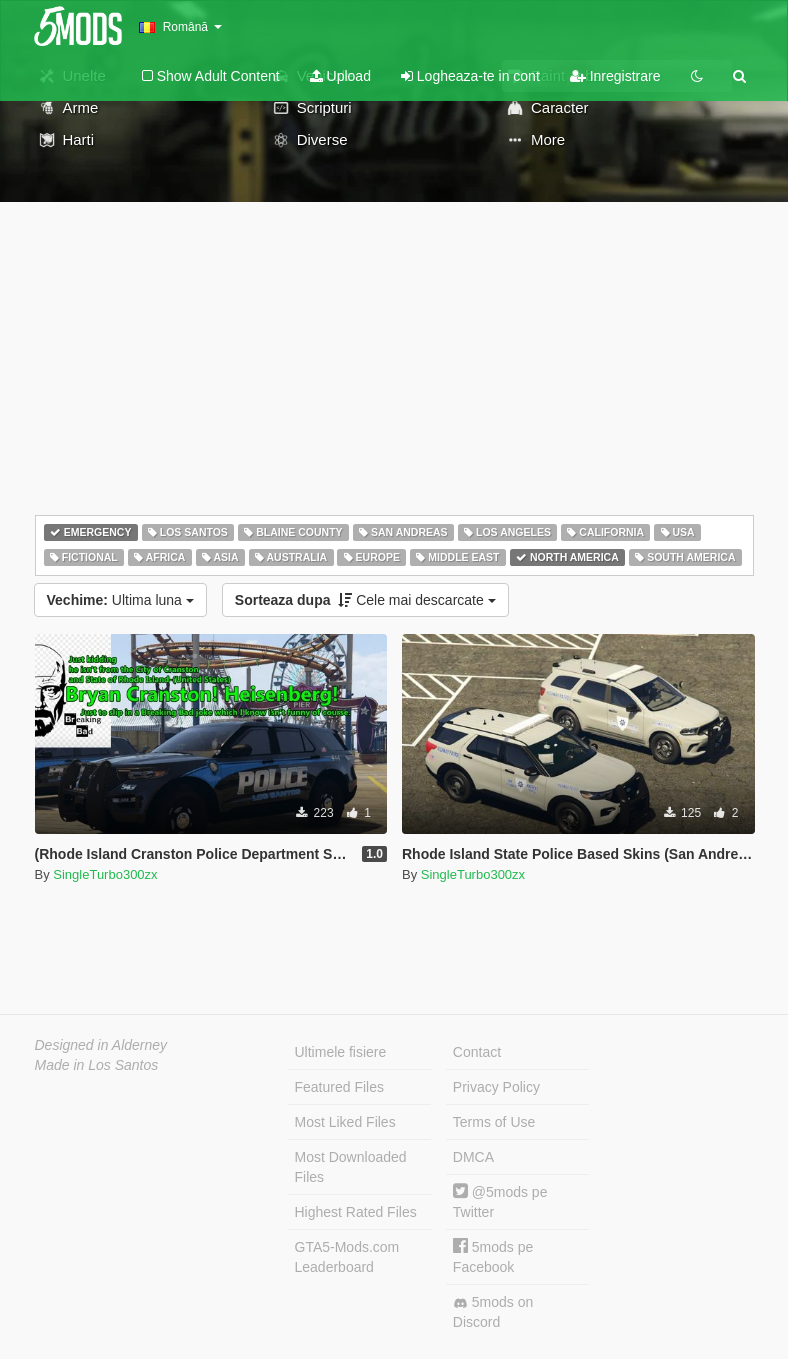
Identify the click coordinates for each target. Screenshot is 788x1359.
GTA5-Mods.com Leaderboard (347, 1257)
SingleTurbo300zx (105, 874)
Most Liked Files (345, 1122)
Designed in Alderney (101, 1045)
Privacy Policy (496, 1087)
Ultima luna (120, 600)
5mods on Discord (493, 1312)
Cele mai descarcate (365, 600)
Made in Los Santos (97, 1065)
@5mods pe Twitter (500, 1201)
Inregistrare (615, 76)
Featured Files (339, 1087)
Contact (477, 1052)
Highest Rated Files (356, 1212)
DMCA (473, 1157)
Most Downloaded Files (351, 1167)
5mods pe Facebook (493, 1256)
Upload (340, 76)
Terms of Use (494, 1122)
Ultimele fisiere (341, 1052)
